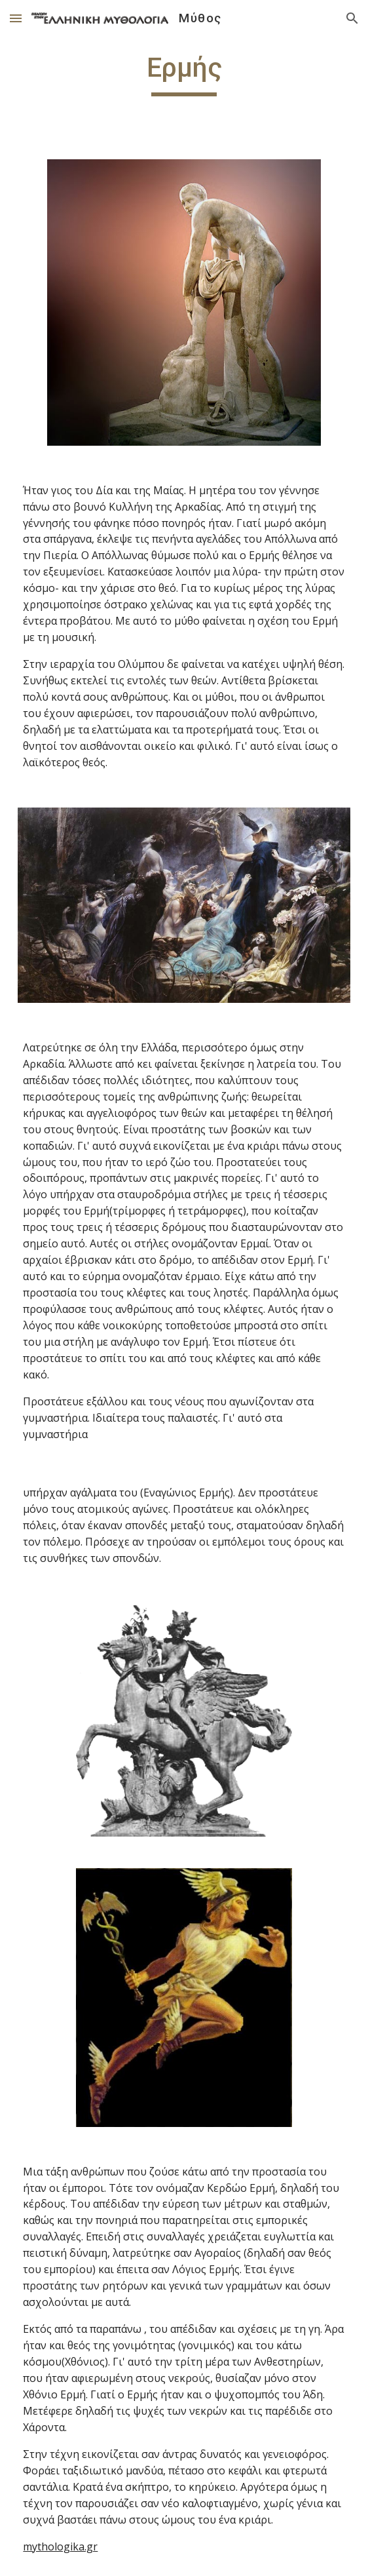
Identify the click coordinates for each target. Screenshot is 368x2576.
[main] (184, 73)
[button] (15, 18)
